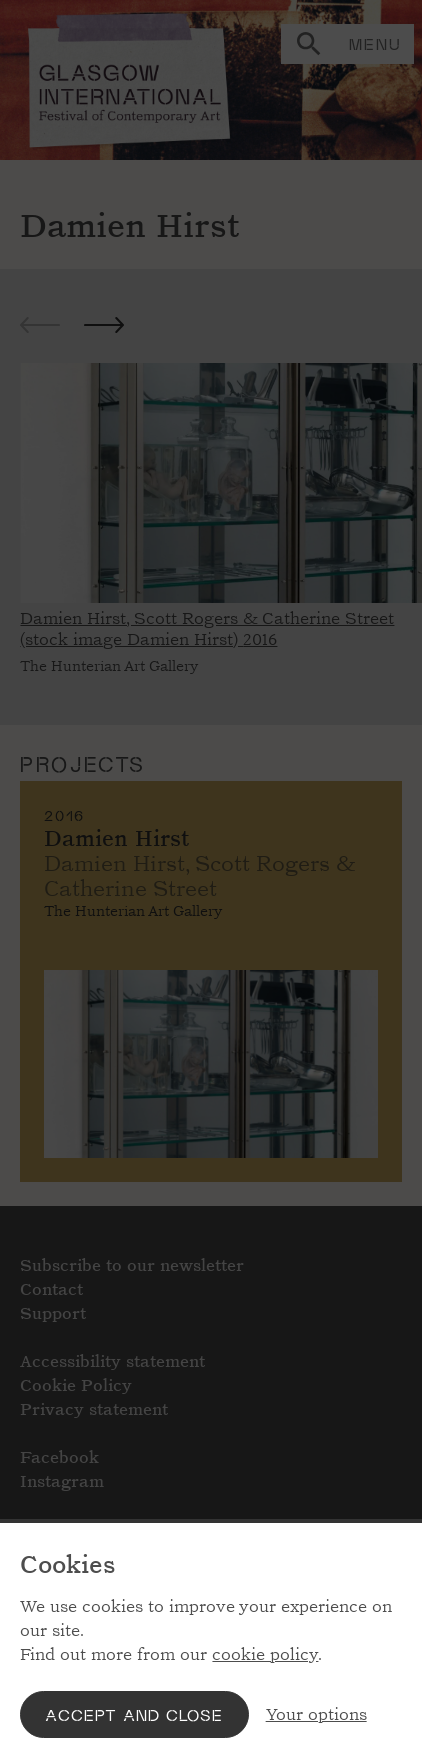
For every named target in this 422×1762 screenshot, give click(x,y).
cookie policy (265, 1654)
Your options (316, 1714)
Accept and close (134, 1714)
